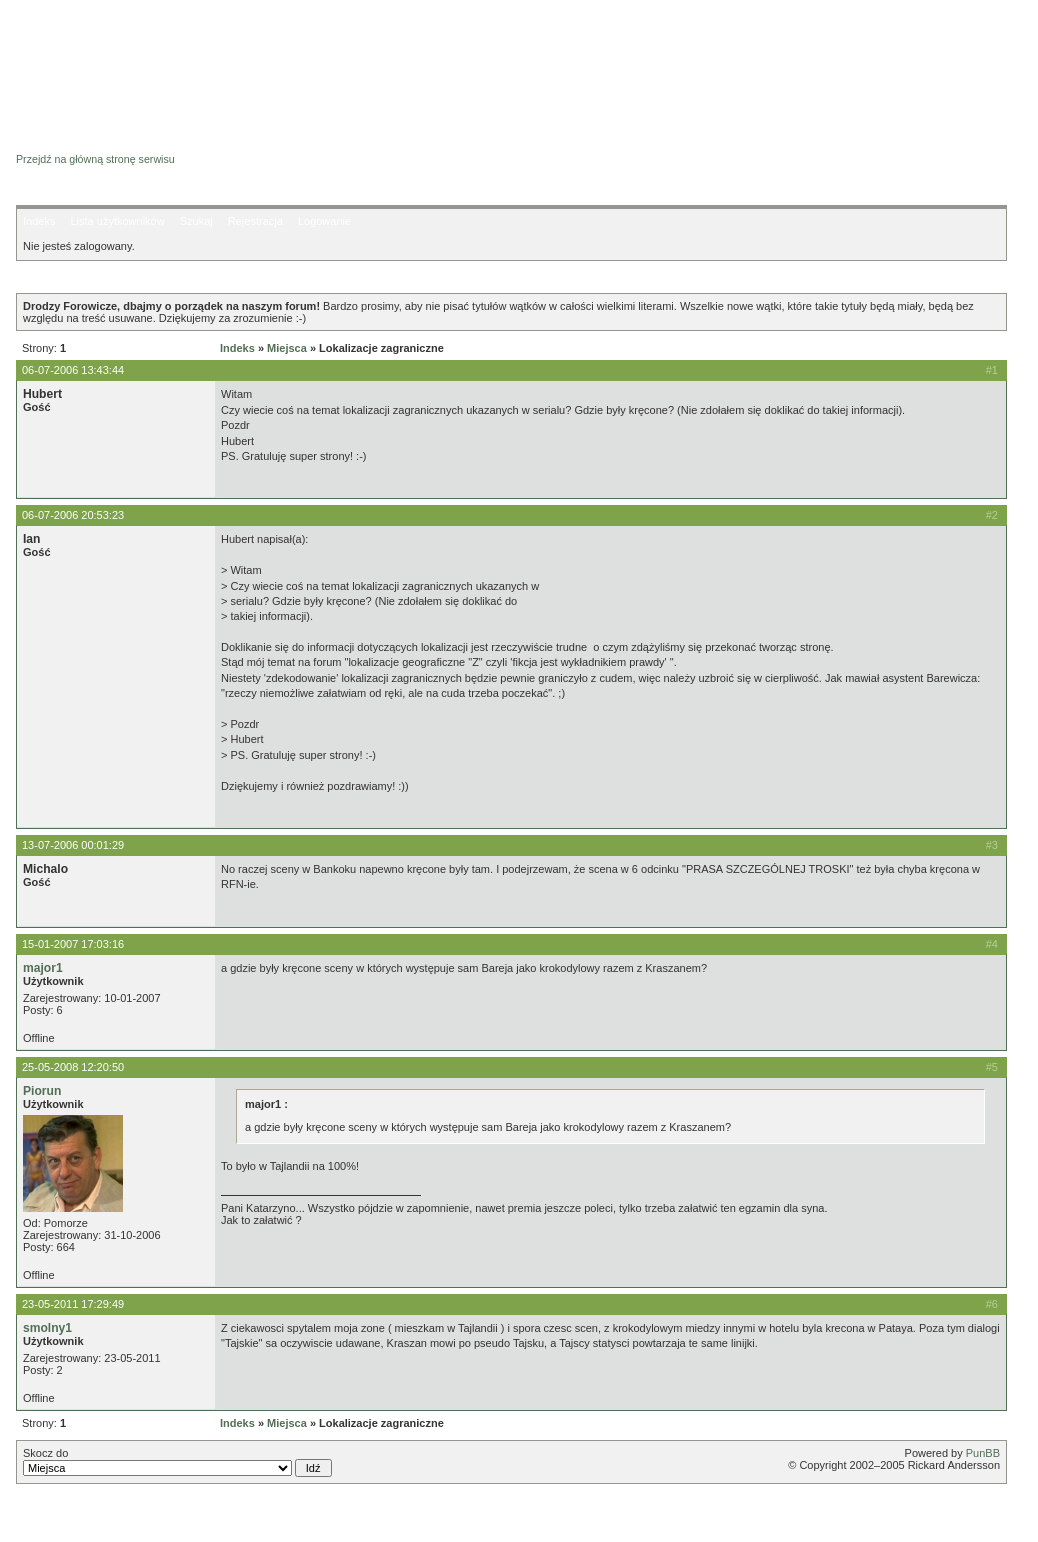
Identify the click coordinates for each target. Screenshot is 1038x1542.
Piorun (42, 1091)
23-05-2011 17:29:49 (73, 1304)
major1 (43, 968)
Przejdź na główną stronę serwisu (95, 159)
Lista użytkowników (117, 221)
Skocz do (177, 1462)
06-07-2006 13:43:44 (73, 370)
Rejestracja (255, 221)
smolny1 (47, 1328)
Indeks (39, 221)
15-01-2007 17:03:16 (73, 944)
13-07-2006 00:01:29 (73, 845)
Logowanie (324, 221)
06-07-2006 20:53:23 (73, 515)
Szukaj (196, 221)
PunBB (983, 1453)
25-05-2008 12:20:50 (73, 1067)
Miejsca (287, 348)
